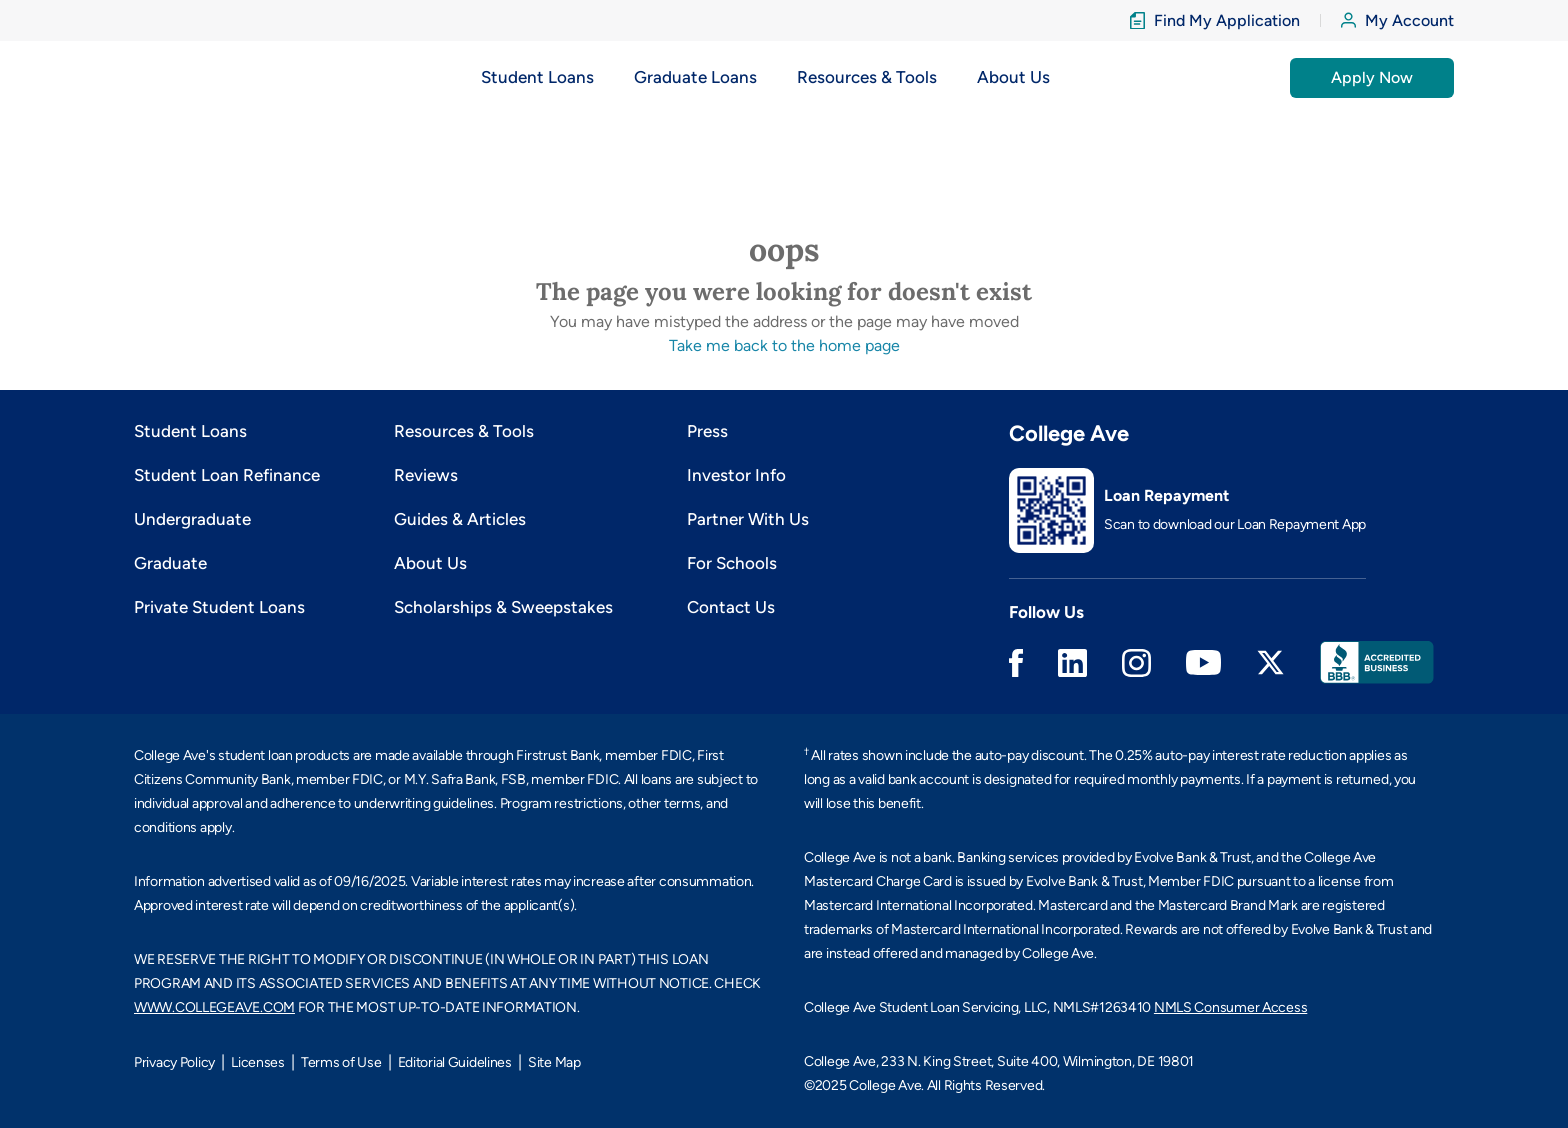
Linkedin (1072, 663)
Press (707, 431)
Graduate (170, 563)
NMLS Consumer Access (1230, 1007)
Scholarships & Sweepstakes (503, 607)
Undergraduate (192, 519)
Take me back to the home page (784, 345)
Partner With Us (748, 519)
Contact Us (731, 607)
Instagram (1136, 663)
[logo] (177, 77)
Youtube (1203, 662)
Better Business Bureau (1377, 662)
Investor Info (736, 475)
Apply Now (1372, 77)
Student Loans (190, 431)
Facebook (1016, 663)
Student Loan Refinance (227, 475)
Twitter (1270, 662)
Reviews (426, 475)
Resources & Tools (464, 431)
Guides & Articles (460, 519)
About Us (430, 563)
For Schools (732, 563)
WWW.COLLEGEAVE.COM (214, 1007)
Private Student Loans (219, 607)
